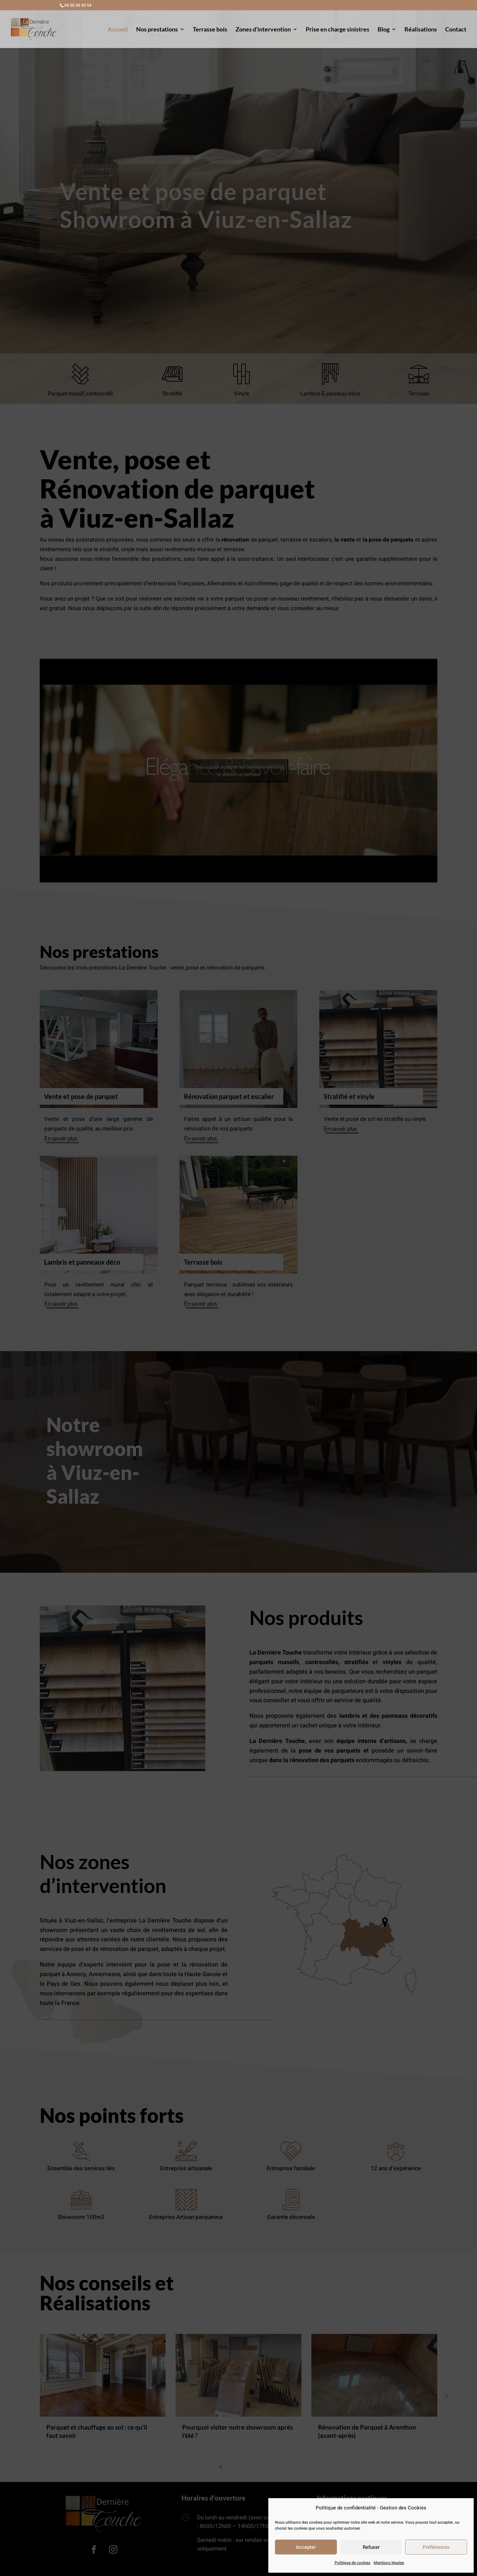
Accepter (306, 2547)
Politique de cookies (352, 2563)
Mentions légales (389, 2563)
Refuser (371, 2547)
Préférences (436, 2547)
